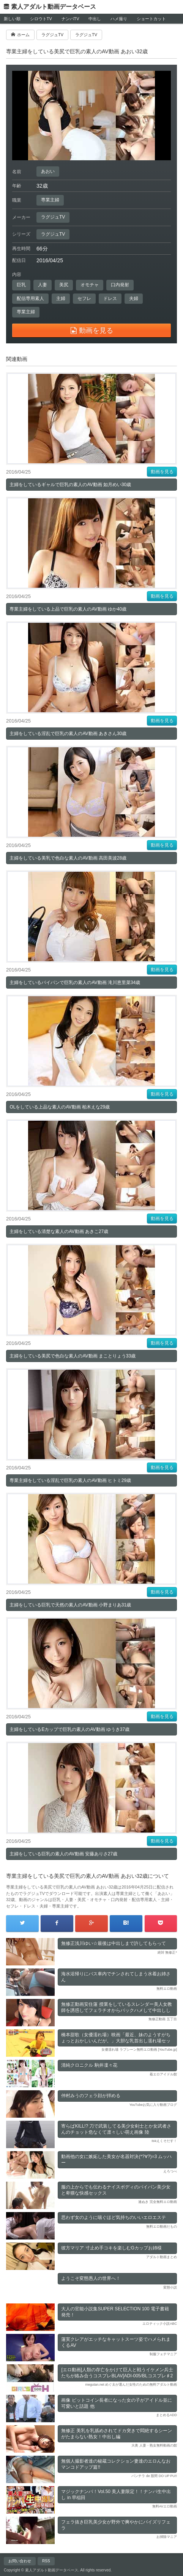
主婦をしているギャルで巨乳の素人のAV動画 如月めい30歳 (70, 484)
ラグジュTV (53, 217)
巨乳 (21, 284)
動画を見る (162, 471)
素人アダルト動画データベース (53, 6)
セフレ (84, 298)
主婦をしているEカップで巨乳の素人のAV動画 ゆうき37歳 (69, 1729)
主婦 (60, 298)
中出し (94, 18)
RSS (46, 2561)
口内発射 (120, 284)
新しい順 (12, 18)
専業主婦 (50, 200)
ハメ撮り (118, 18)
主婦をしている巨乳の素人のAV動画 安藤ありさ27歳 (63, 1854)
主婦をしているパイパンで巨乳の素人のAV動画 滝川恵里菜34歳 (74, 982)
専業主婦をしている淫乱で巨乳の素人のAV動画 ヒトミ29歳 (70, 1480)
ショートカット (151, 18)
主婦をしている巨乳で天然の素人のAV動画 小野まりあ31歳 (70, 1605)
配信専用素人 (30, 298)
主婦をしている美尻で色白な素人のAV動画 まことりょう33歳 (72, 1356)
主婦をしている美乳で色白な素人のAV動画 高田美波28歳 (67, 858)
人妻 (42, 284)
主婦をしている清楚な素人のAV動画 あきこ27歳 (58, 1231)
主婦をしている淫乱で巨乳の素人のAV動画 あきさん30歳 (67, 733)
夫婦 (133, 298)
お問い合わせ (19, 2561)
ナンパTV (70, 18)
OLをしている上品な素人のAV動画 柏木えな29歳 (59, 1107)
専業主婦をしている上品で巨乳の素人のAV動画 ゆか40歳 (67, 609)
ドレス (110, 298)
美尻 (63, 284)
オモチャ (89, 284)
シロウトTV (41, 18)
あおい (48, 171)
